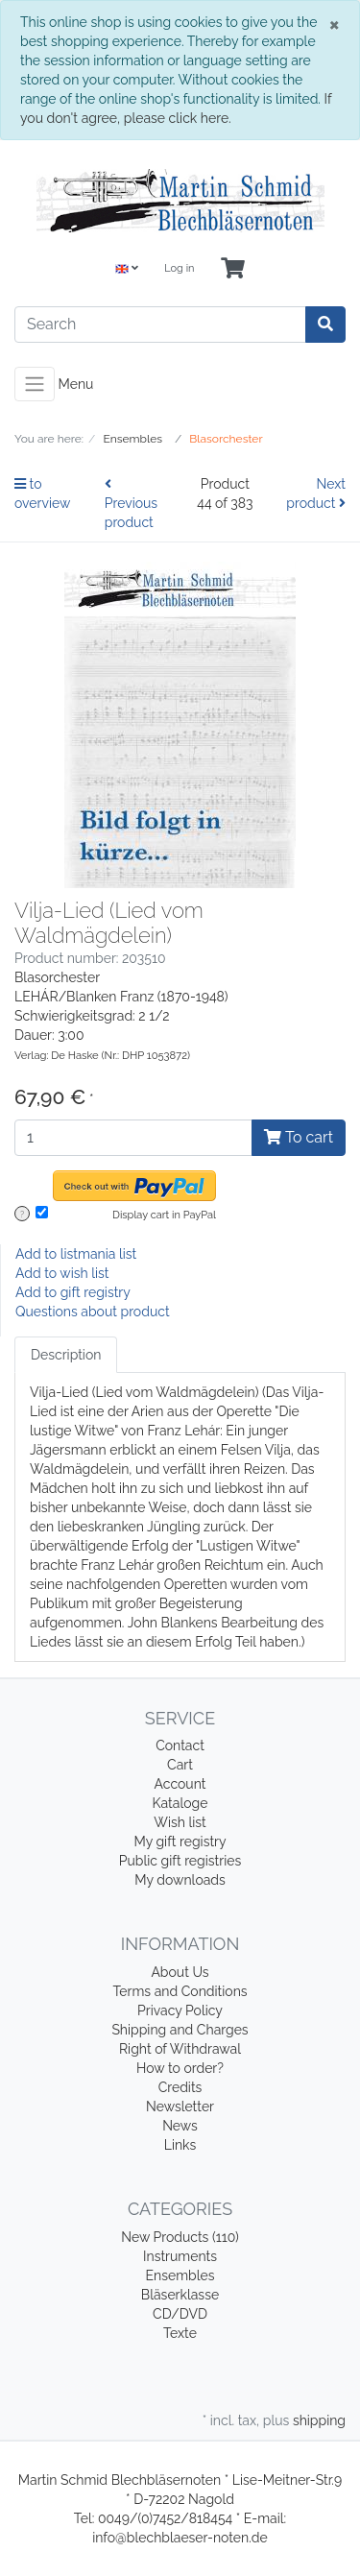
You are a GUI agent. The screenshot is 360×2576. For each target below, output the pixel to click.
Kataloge (180, 1803)
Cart (180, 1764)
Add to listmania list (75, 1254)
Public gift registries (180, 1860)
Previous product (131, 503)
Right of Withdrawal (180, 2049)
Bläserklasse (180, 2294)
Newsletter (180, 2106)
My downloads (180, 1880)
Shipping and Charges (179, 2029)
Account (180, 1784)
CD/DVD (180, 2314)
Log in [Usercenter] (179, 268)
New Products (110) (180, 2237)
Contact (180, 1745)
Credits (180, 2087)
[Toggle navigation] (34, 384)
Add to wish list (62, 1273)
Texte (180, 2333)
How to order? (180, 2068)
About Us (179, 1972)
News (180, 2125)
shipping (319, 2420)
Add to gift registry (73, 1292)
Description (66, 1354)
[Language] (127, 269)
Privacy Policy (180, 2010)
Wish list (180, 1822)
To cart (298, 1137)
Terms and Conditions (179, 1991)
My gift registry (179, 1841)
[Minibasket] (232, 269)
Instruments (180, 2256)
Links (180, 2145)
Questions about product (92, 1311)
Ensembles (180, 2275)
